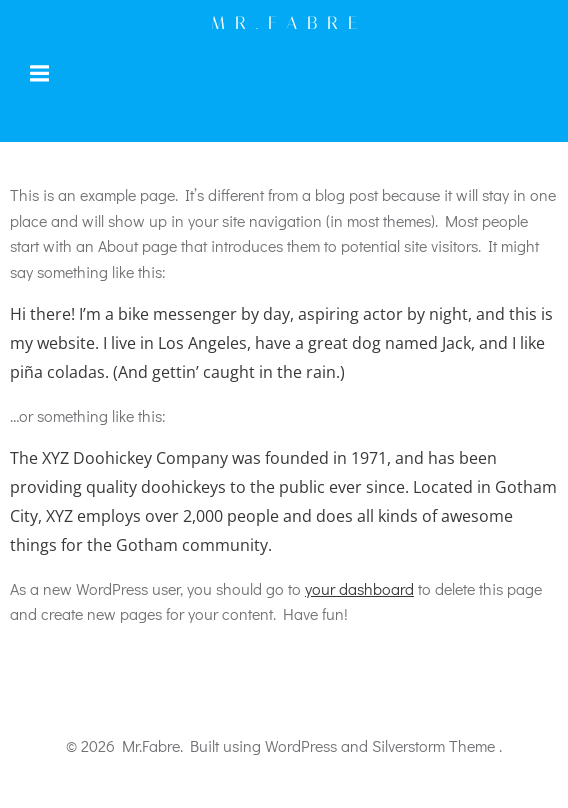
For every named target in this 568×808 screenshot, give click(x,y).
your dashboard (359, 588)
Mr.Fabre (289, 23)
